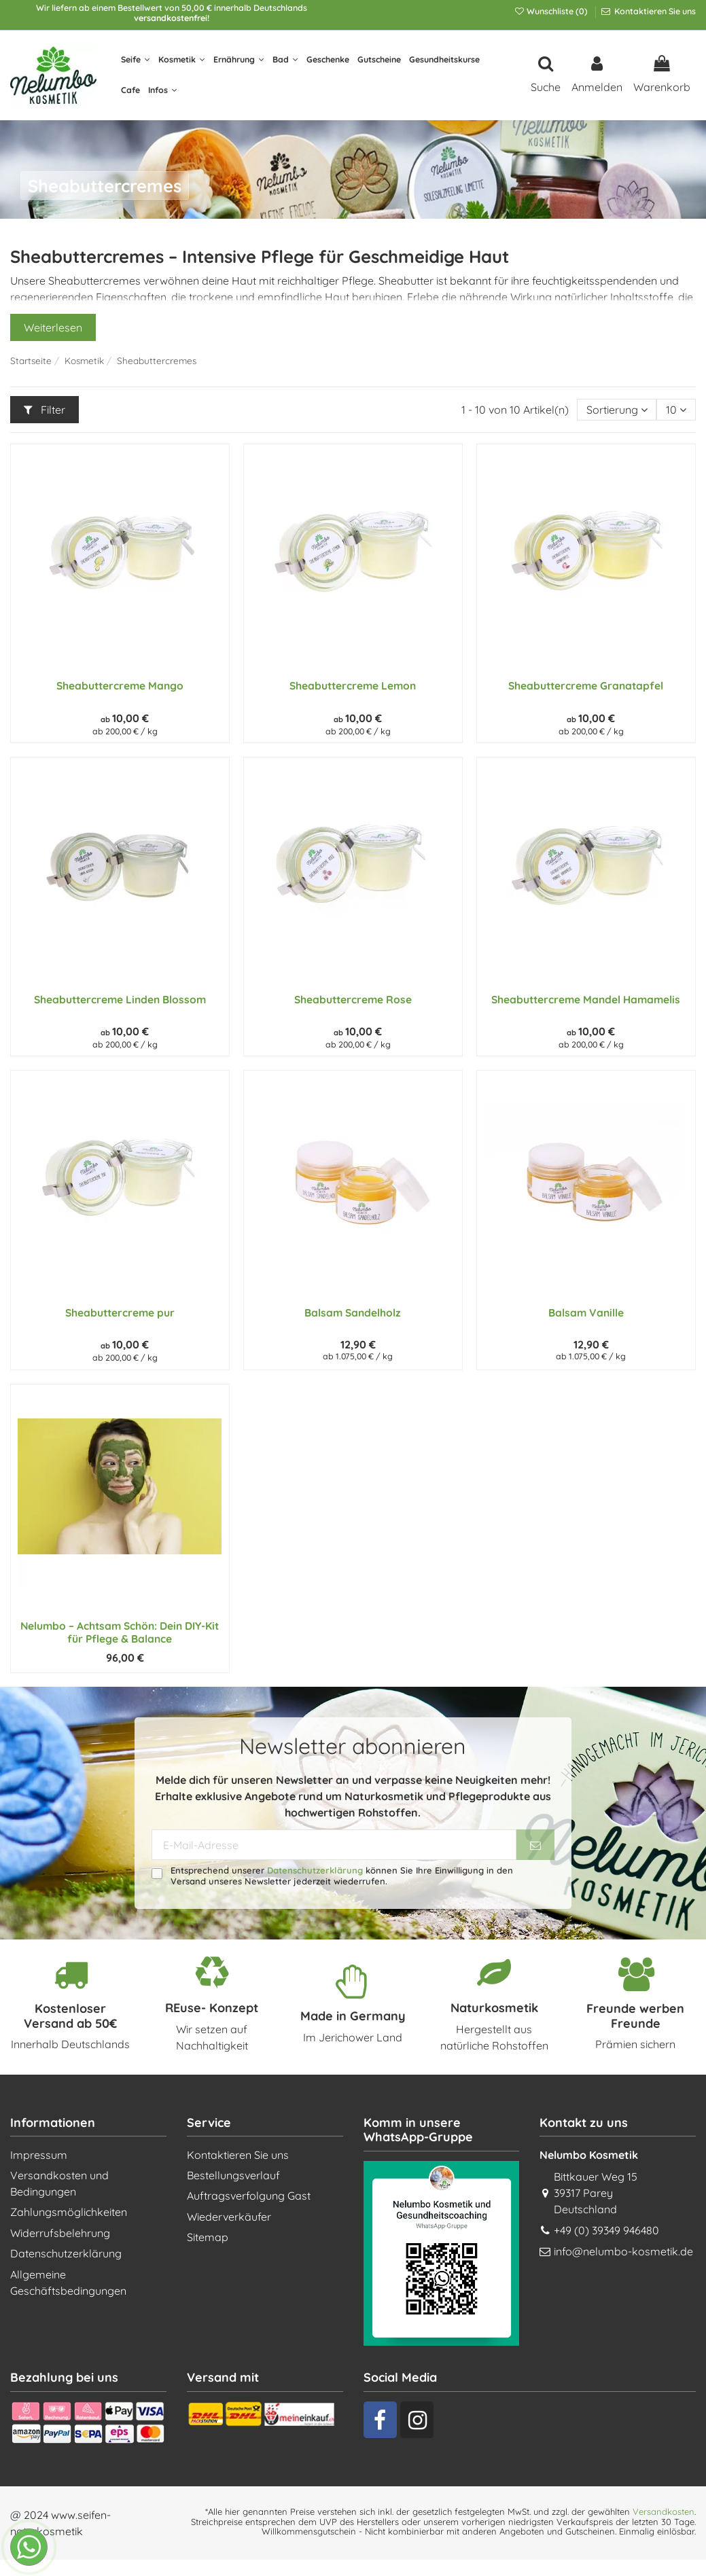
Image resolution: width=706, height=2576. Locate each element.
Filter (44, 409)
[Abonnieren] (535, 1844)
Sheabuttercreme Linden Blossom (120, 999)
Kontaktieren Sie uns (654, 11)
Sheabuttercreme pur (120, 1312)
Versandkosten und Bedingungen (59, 2183)
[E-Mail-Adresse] (334, 1844)
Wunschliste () (552, 11)
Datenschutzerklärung (315, 1870)
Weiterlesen (53, 327)
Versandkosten (663, 2511)
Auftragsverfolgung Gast (249, 2195)
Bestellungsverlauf (233, 2175)
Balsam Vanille (586, 1312)
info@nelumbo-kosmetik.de (623, 2251)
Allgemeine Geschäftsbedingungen (68, 2282)
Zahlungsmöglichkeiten (68, 2212)
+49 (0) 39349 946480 (606, 2230)
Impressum (38, 2155)
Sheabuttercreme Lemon (352, 685)
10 (676, 409)
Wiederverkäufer (229, 2216)
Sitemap (207, 2237)
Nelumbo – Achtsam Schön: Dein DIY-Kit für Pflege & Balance (119, 1632)
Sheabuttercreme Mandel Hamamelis (585, 999)
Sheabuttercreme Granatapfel (585, 685)
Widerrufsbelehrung (60, 2233)
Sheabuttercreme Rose (353, 999)
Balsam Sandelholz (352, 1312)
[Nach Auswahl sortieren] (617, 410)
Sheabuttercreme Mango (119, 685)
